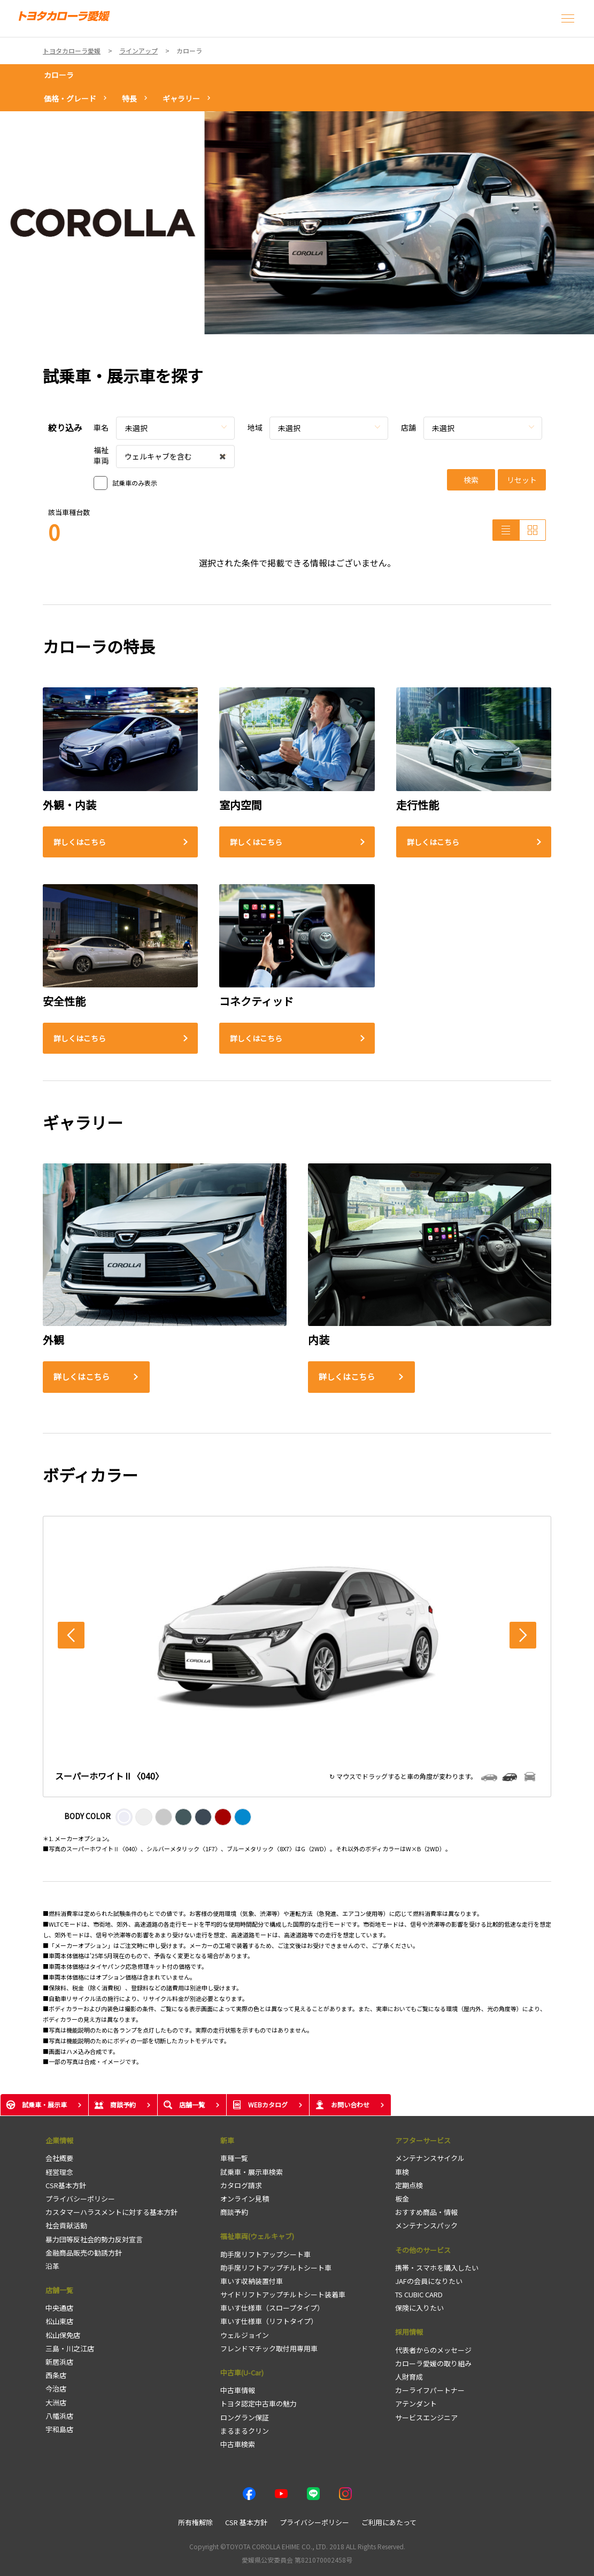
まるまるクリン (244, 2431)
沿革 (52, 2266)
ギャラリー (181, 98)
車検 (402, 2172)
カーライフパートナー (430, 2390)
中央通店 (59, 2308)
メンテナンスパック (426, 2225)
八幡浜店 (59, 2416)
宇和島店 (59, 2429)
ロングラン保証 (244, 2417)
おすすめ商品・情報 (426, 2212)
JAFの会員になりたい (428, 2281)
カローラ (59, 75)
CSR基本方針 (65, 2185)
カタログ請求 (241, 2185)
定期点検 (409, 2185)
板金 (402, 2199)
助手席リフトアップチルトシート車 (275, 2268)
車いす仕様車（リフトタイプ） (269, 2321)
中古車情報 (237, 2390)
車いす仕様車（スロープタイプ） (272, 2308)
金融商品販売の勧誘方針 (83, 2253)
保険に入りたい (419, 2308)
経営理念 (59, 2172)
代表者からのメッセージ (433, 2350)
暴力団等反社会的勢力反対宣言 (94, 2239)
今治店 (55, 2388)
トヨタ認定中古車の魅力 (258, 2403)
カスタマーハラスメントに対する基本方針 (111, 2212)
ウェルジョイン (244, 2335)
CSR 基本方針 (246, 2522)
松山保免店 (62, 2335)
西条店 (55, 2375)
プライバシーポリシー (80, 2199)
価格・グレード (70, 98)
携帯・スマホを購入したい (437, 2268)
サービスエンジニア (426, 2417)
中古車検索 (237, 2444)
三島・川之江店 (69, 2348)
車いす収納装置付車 (251, 2281)
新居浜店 (59, 2362)
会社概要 (59, 2158)
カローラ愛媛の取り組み (433, 2363)
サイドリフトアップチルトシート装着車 (282, 2294)
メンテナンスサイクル (430, 2158)
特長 (129, 98)
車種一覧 (234, 2158)
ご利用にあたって (388, 2522)
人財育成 (409, 2377)
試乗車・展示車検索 (251, 2172)
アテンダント (416, 2403)
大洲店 (55, 2402)
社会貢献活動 (66, 2225)
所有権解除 (195, 2522)
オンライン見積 (244, 2199)
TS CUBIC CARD (419, 2294)
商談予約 (234, 2212)
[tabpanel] (297, 222)
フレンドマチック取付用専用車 (269, 2348)
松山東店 (59, 2321)
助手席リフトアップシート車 (265, 2254)
